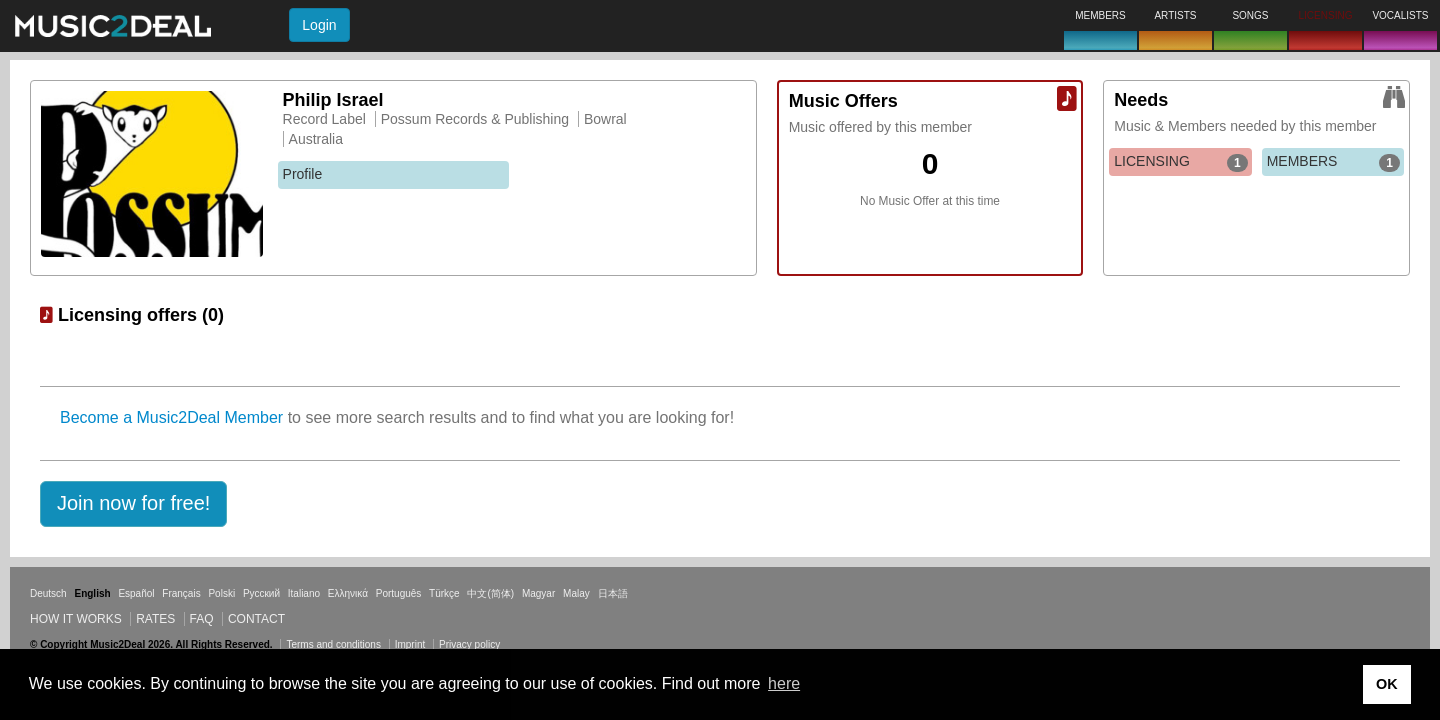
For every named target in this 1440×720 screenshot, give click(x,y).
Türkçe (444, 593)
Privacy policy (469, 644)
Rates (155, 619)
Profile (303, 174)
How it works (76, 619)
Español (136, 593)
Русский (261, 593)
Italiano (304, 593)
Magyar (538, 593)
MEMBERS (1333, 162)
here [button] (784, 683)
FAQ (202, 619)
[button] (133, 504)
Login (319, 25)
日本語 (613, 593)
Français (181, 593)
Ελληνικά (348, 593)
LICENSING (1180, 162)
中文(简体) (490, 593)
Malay (576, 593)
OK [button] (1387, 684)
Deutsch (48, 593)
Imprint (410, 644)
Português (399, 593)
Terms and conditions (333, 644)
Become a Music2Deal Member (171, 417)
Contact (256, 619)
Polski (221, 593)
